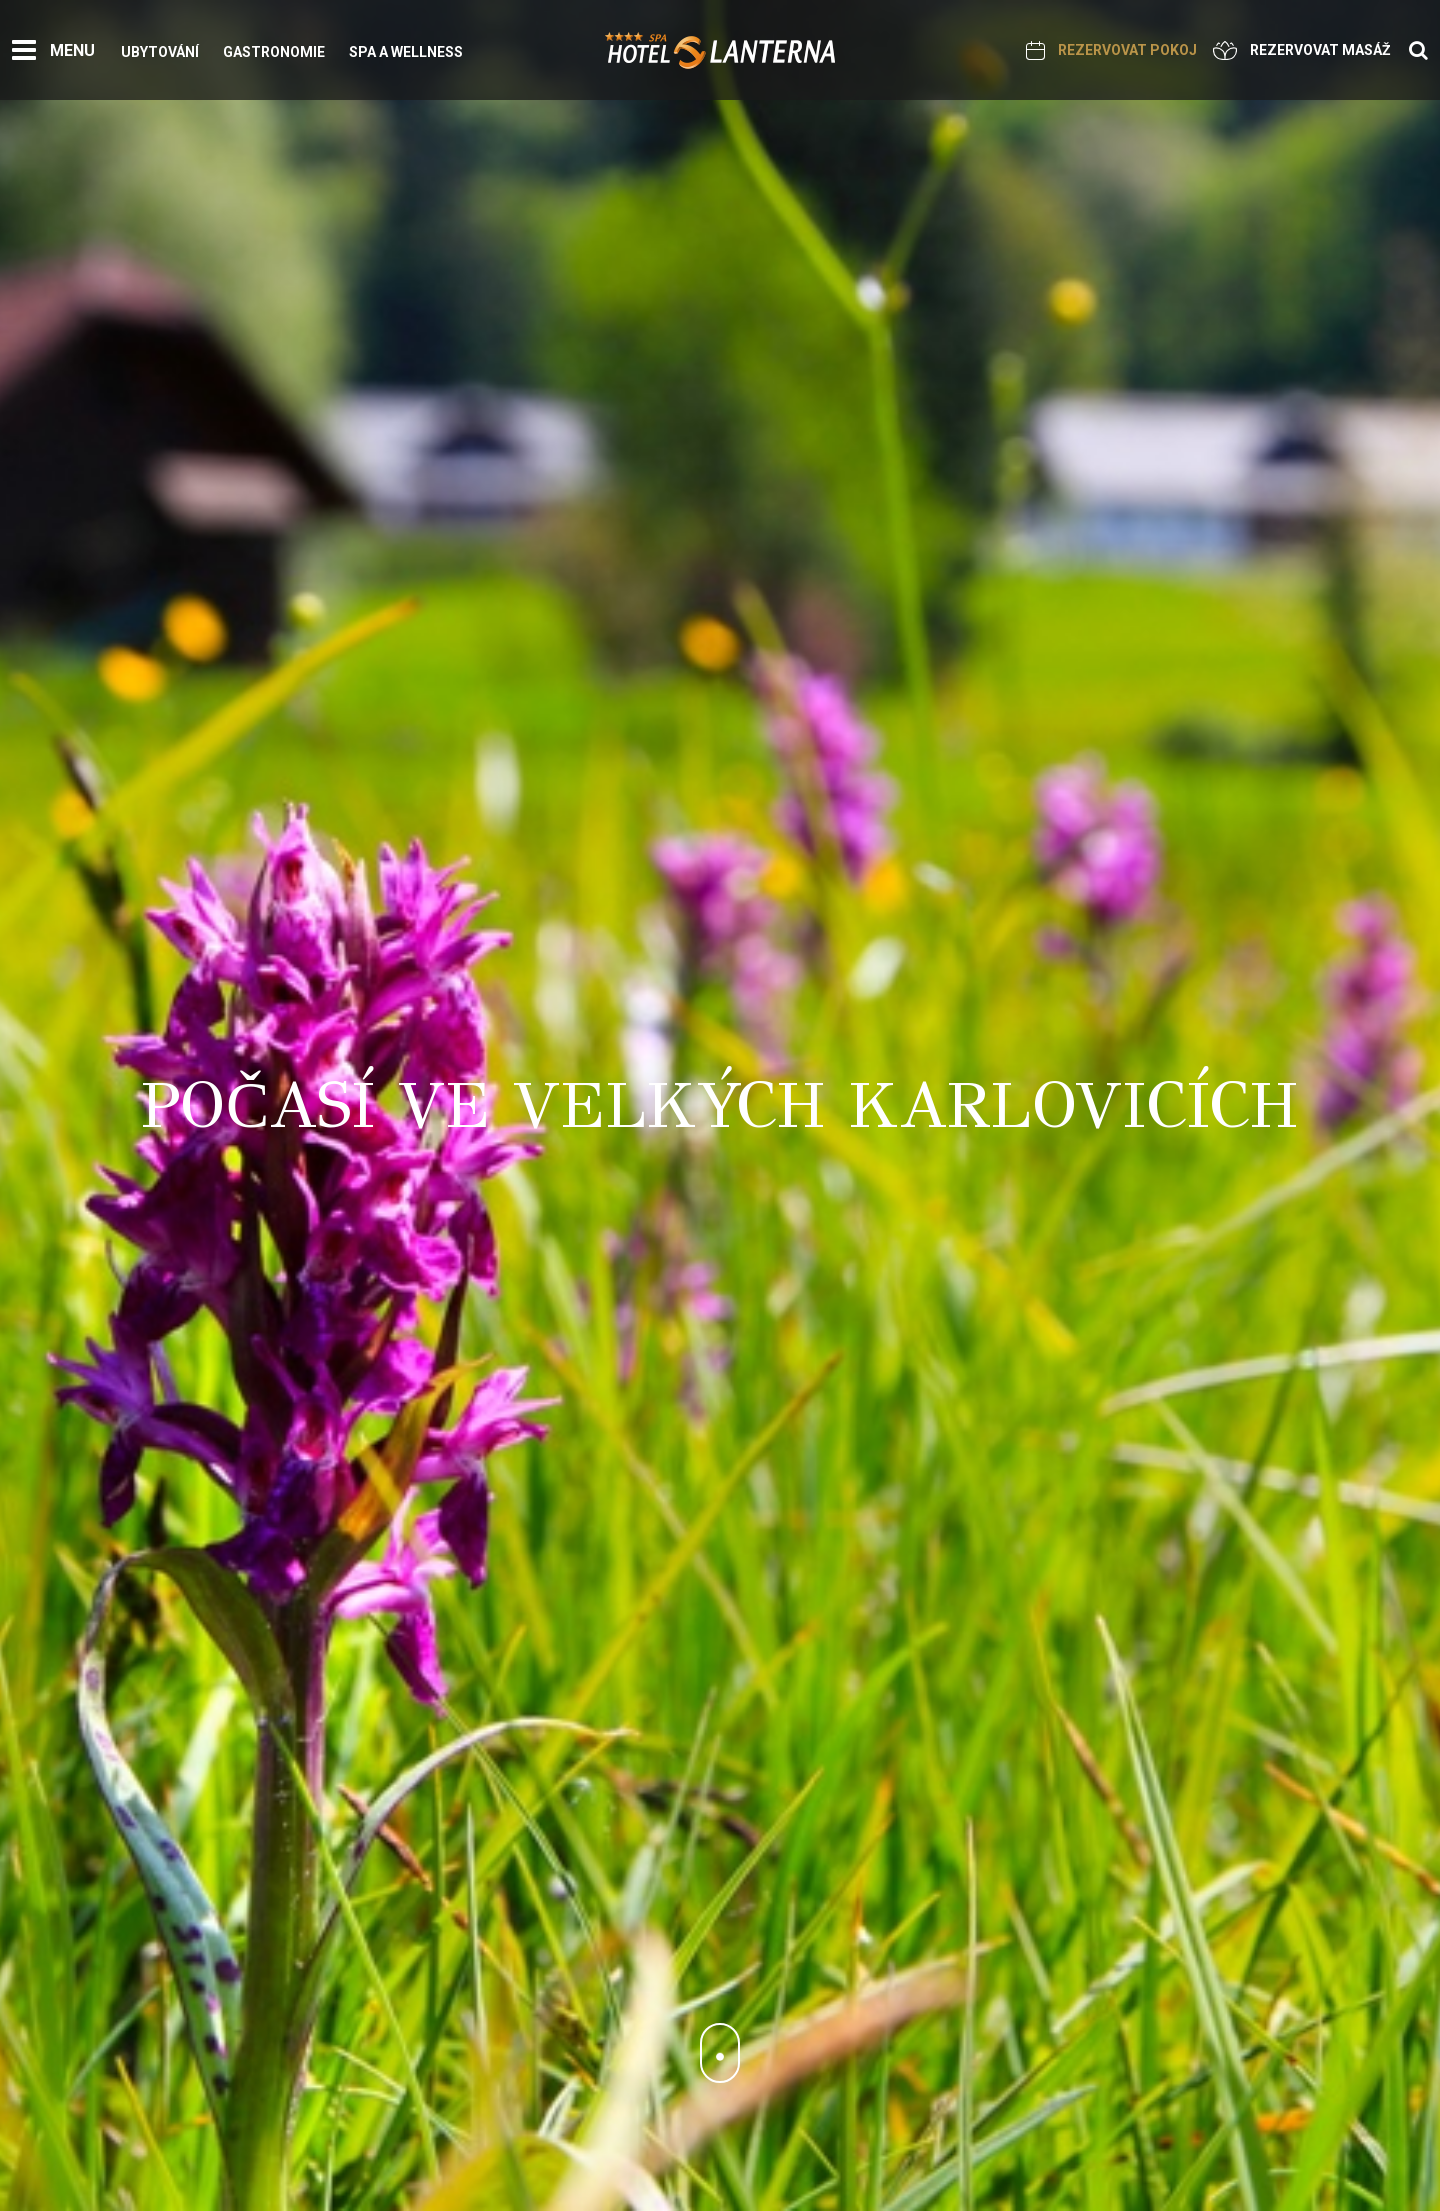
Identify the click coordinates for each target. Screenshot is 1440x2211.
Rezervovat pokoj (1111, 50)
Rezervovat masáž (1302, 50)
